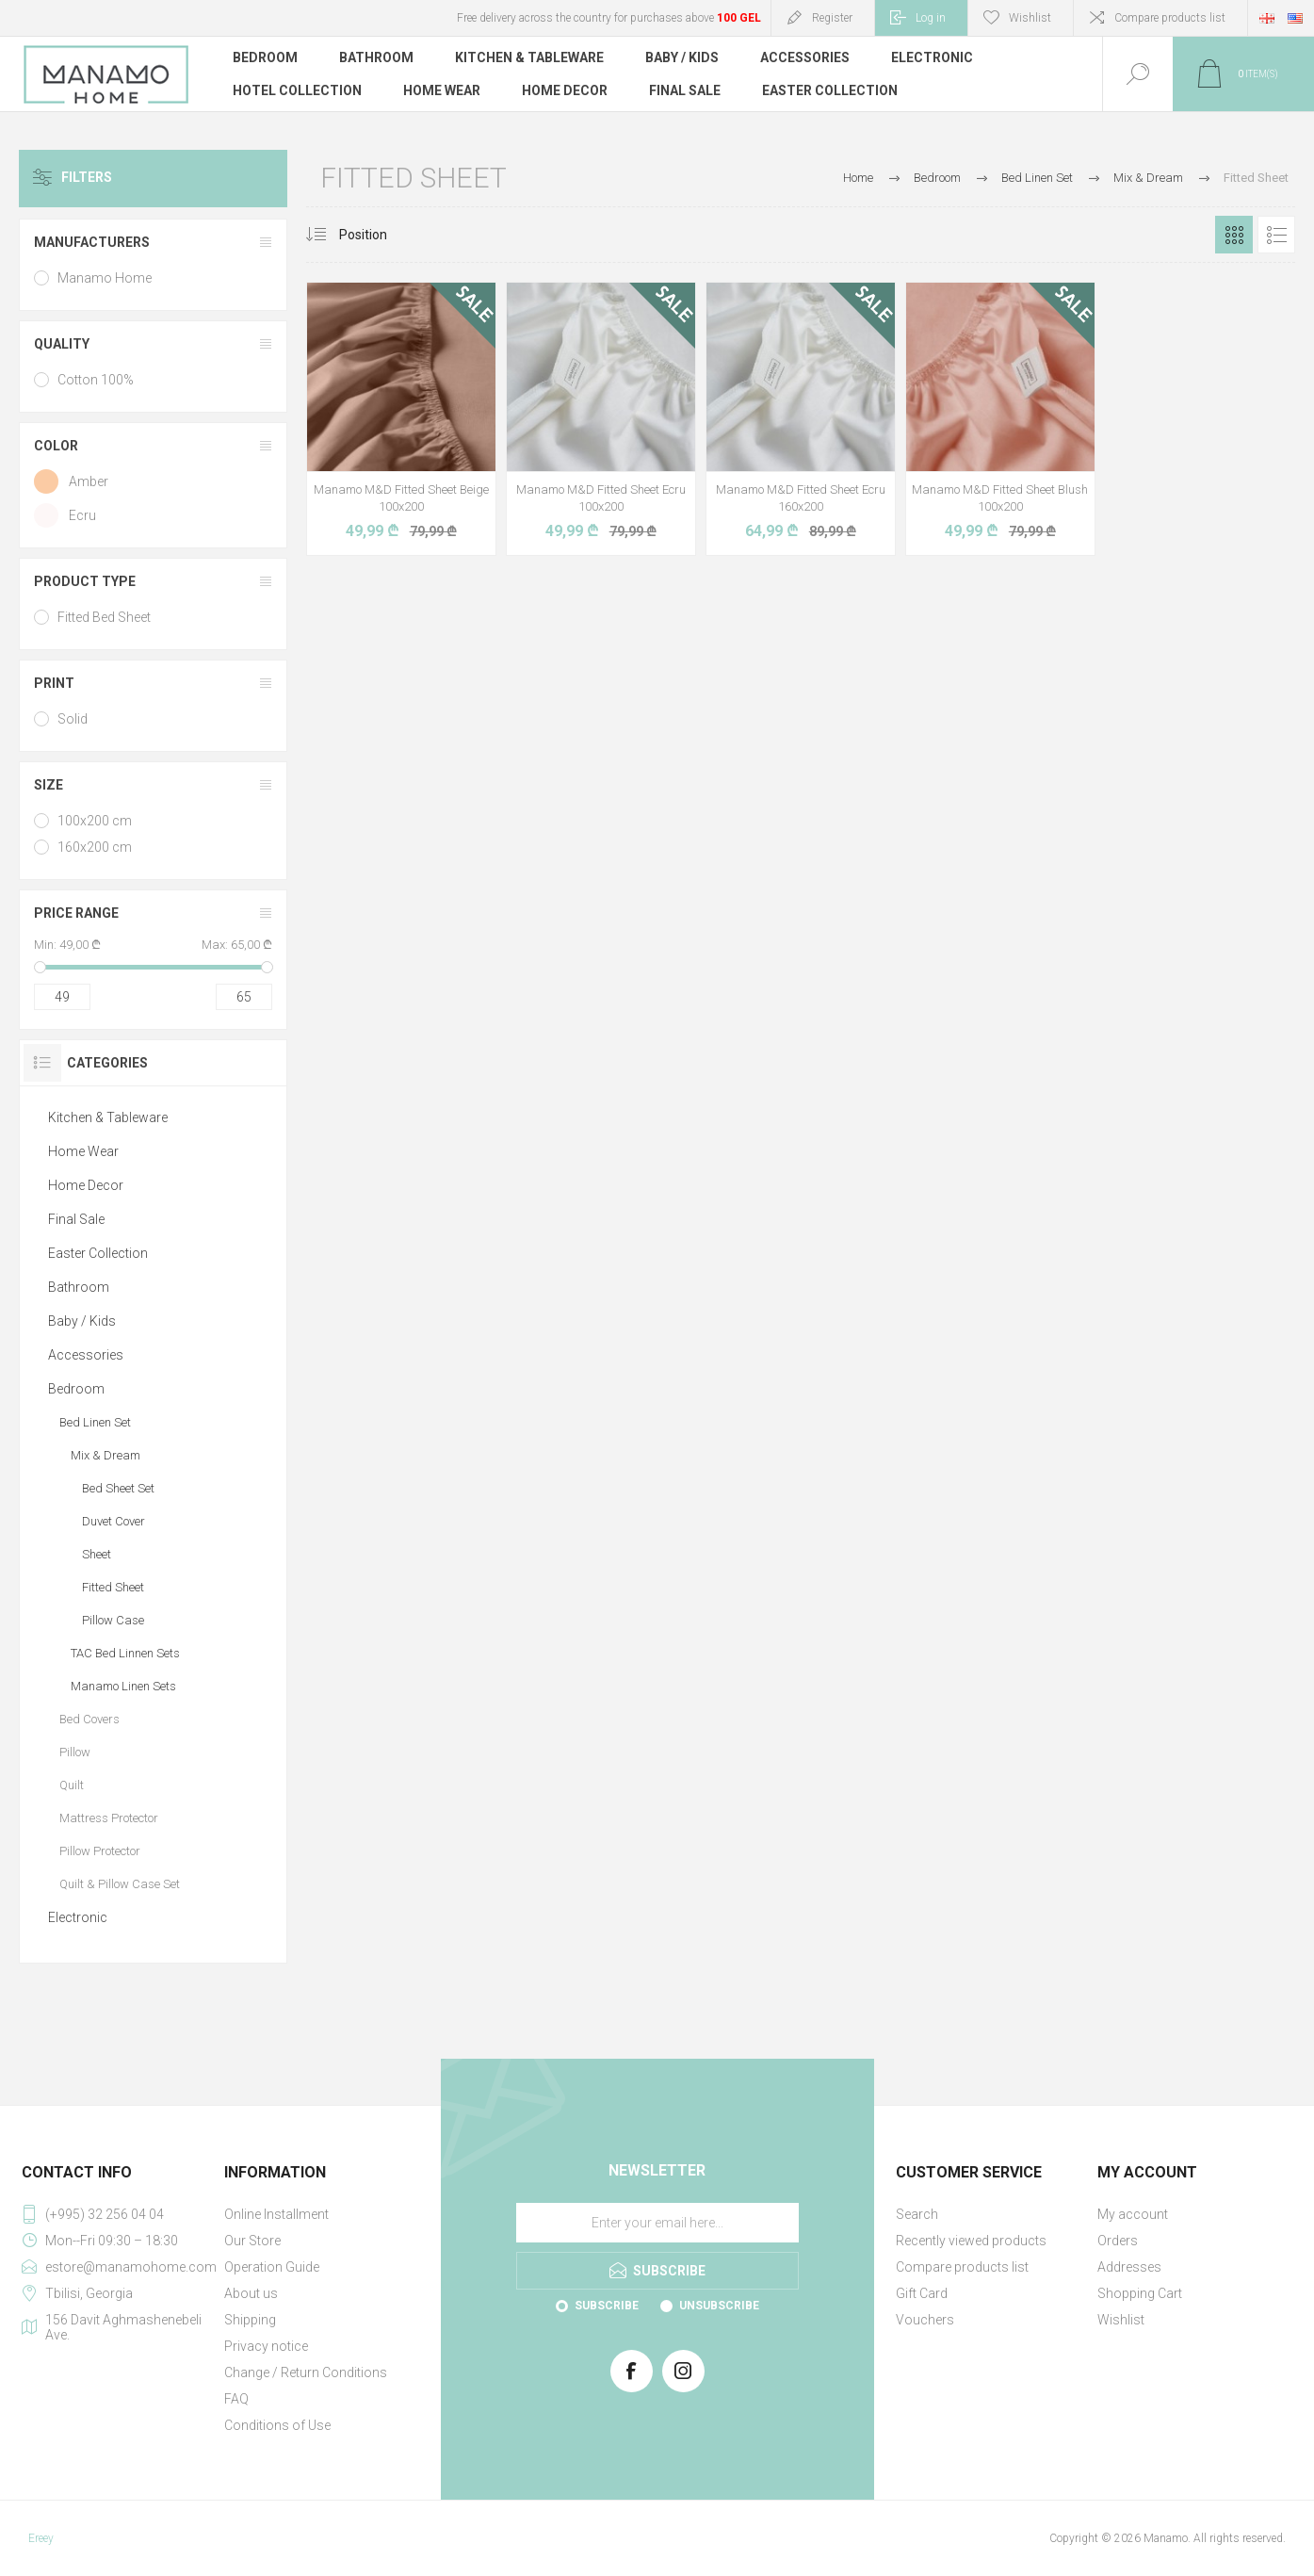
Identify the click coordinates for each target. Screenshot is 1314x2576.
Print (54, 683)
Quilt (71, 1785)
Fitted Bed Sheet (104, 617)
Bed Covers (89, 1719)
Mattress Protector (108, 1818)
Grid (1234, 234)
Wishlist (1120, 2319)
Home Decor (85, 1185)
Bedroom (76, 1388)
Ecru (82, 515)
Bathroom (78, 1287)
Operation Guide (271, 2266)
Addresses (1129, 2266)
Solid (72, 718)
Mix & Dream (105, 1455)
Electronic (77, 1917)
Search (917, 2214)
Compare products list (1169, 17)
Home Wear (83, 1151)
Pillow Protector (99, 1851)
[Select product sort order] (377, 234)
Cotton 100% (95, 379)
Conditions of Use (277, 2425)
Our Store (252, 2240)
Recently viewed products (971, 2240)
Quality (61, 343)
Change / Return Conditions (305, 2372)
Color (56, 445)
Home (858, 178)
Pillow (74, 1752)
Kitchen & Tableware (108, 1117)
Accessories (85, 1354)
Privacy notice (266, 2346)
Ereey (41, 2538)
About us (251, 2293)
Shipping (250, 2319)
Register (832, 17)
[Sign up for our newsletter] (657, 2222)
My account (1132, 2214)
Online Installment (276, 2214)
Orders (1117, 2240)
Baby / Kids (82, 1321)
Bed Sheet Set (118, 1488)
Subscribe (607, 2305)
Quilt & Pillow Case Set (119, 1884)
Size (48, 784)
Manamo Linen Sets (123, 1686)
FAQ (236, 2398)
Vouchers (925, 2319)
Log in (931, 17)
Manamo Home (104, 277)
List (1276, 234)
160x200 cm (94, 847)
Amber (88, 481)
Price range (76, 913)
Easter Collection (98, 1253)
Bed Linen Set (95, 1422)
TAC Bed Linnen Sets (125, 1653)
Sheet (96, 1554)
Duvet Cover (113, 1521)
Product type (85, 581)
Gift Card (922, 2293)
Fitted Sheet (113, 1587)
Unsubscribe (719, 2305)
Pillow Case (113, 1620)
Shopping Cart (1139, 2293)
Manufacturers (92, 242)
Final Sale (76, 1219)
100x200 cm (94, 820)
